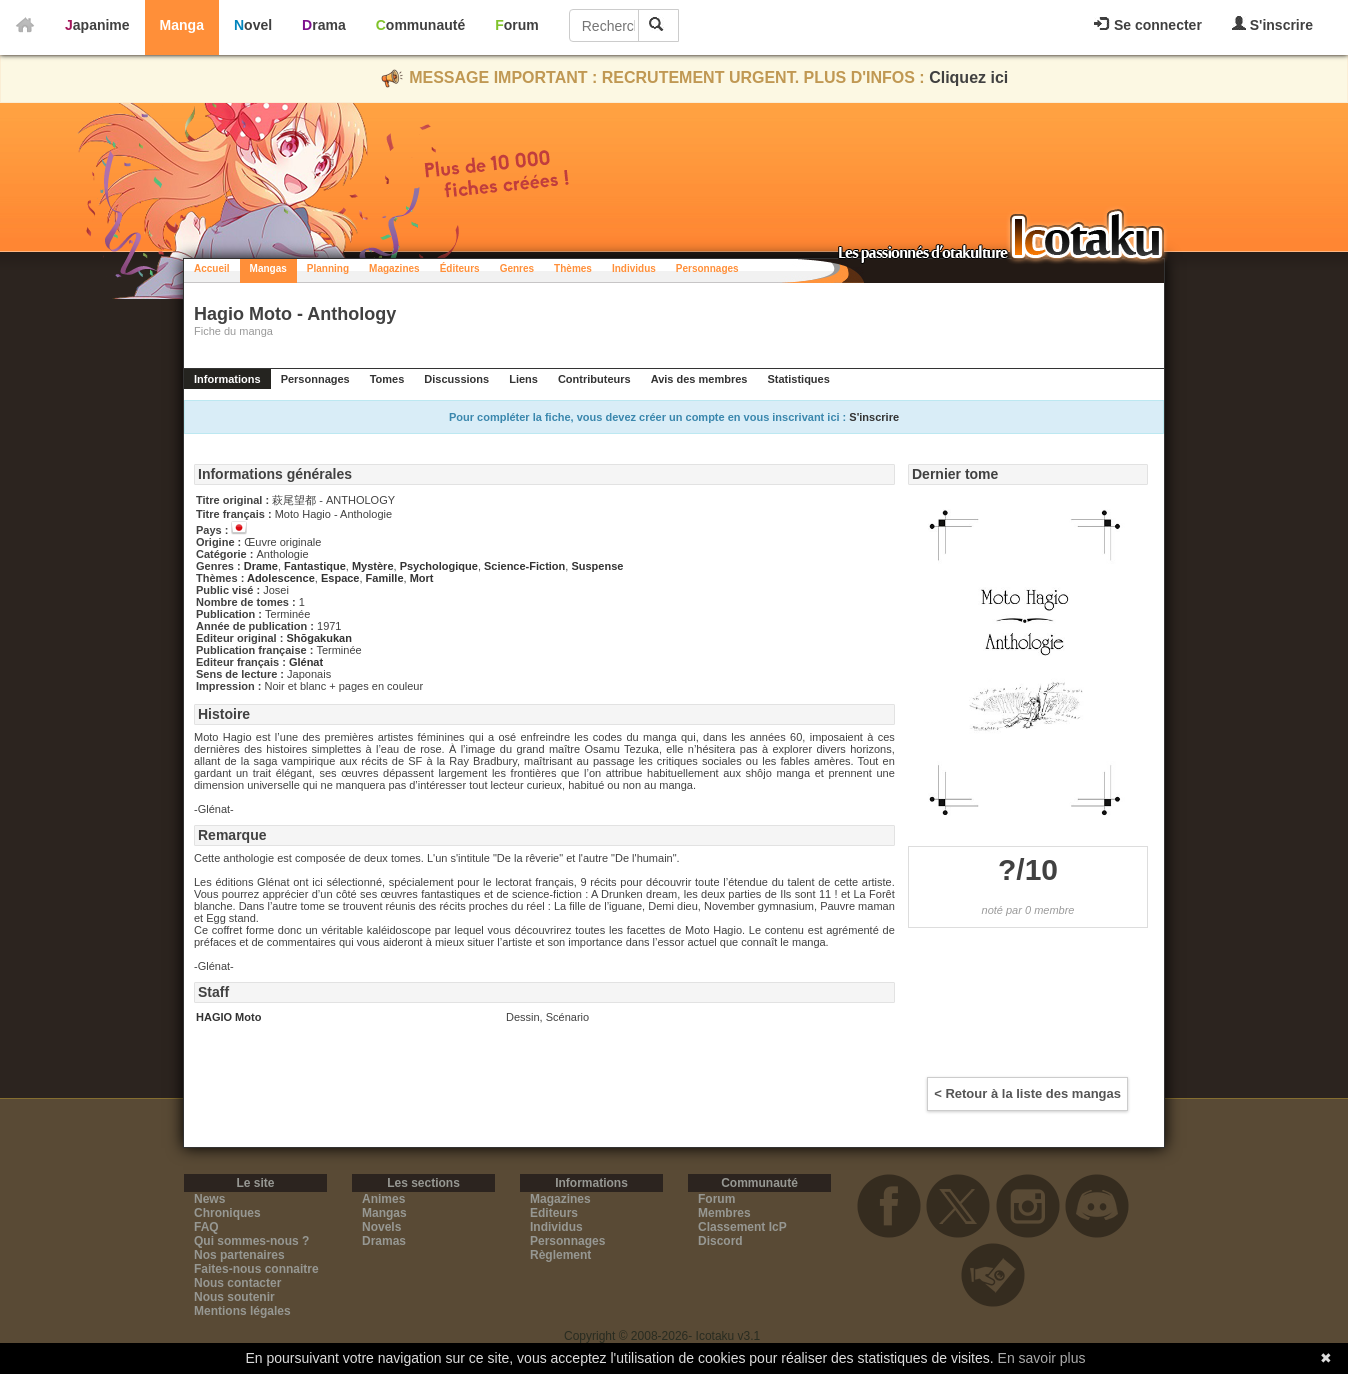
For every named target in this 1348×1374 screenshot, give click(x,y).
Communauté (420, 25)
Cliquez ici (968, 77)
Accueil (212, 268)
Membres (724, 1213)
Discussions (456, 379)
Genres (517, 268)
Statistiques (798, 379)
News (209, 1199)
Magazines (394, 268)
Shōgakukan (318, 638)
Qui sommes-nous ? (251, 1241)
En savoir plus (1042, 1358)
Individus (634, 268)
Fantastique (315, 566)
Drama (324, 25)
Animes (383, 1199)
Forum (517, 25)
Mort (422, 578)
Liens (523, 379)
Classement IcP (742, 1227)
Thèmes (573, 268)
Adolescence (281, 578)
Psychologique (439, 566)
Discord (720, 1241)
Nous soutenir (234, 1297)
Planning (328, 268)
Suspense (597, 566)
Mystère (373, 566)
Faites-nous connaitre (256, 1269)
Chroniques (227, 1213)
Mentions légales (242, 1311)
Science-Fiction (524, 566)
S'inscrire (1272, 24)
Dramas (384, 1241)
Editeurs (554, 1213)
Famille (385, 578)
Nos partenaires (239, 1255)
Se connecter (1148, 25)
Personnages (707, 268)
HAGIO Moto (228, 1017)
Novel (253, 25)
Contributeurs (594, 379)
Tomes (387, 379)
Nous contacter (237, 1283)
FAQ (206, 1227)
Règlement (560, 1255)
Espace (340, 578)
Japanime (97, 25)
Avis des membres (699, 379)
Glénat (306, 662)
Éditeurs (460, 268)
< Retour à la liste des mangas (1027, 1093)
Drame (261, 566)
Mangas (268, 268)
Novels (381, 1227)
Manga (182, 25)
